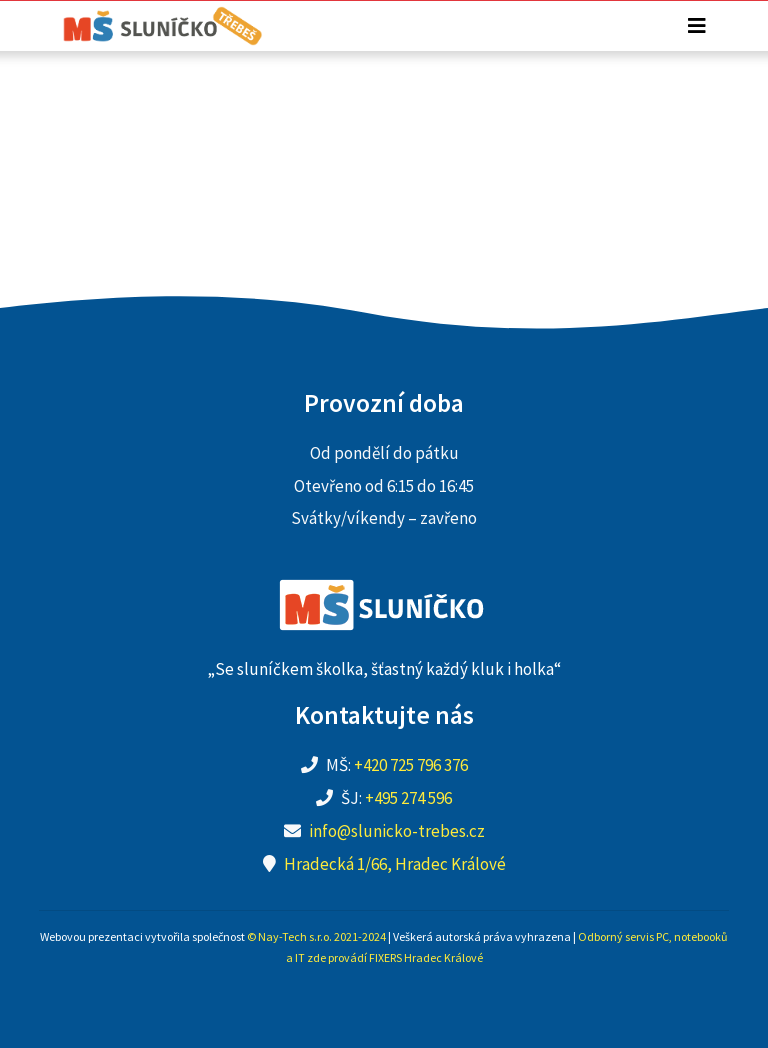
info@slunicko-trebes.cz (397, 831)
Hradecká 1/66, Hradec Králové (395, 864)
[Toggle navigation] (697, 26)
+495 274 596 (408, 798)
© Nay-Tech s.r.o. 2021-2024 (316, 936)
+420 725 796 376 (411, 765)
